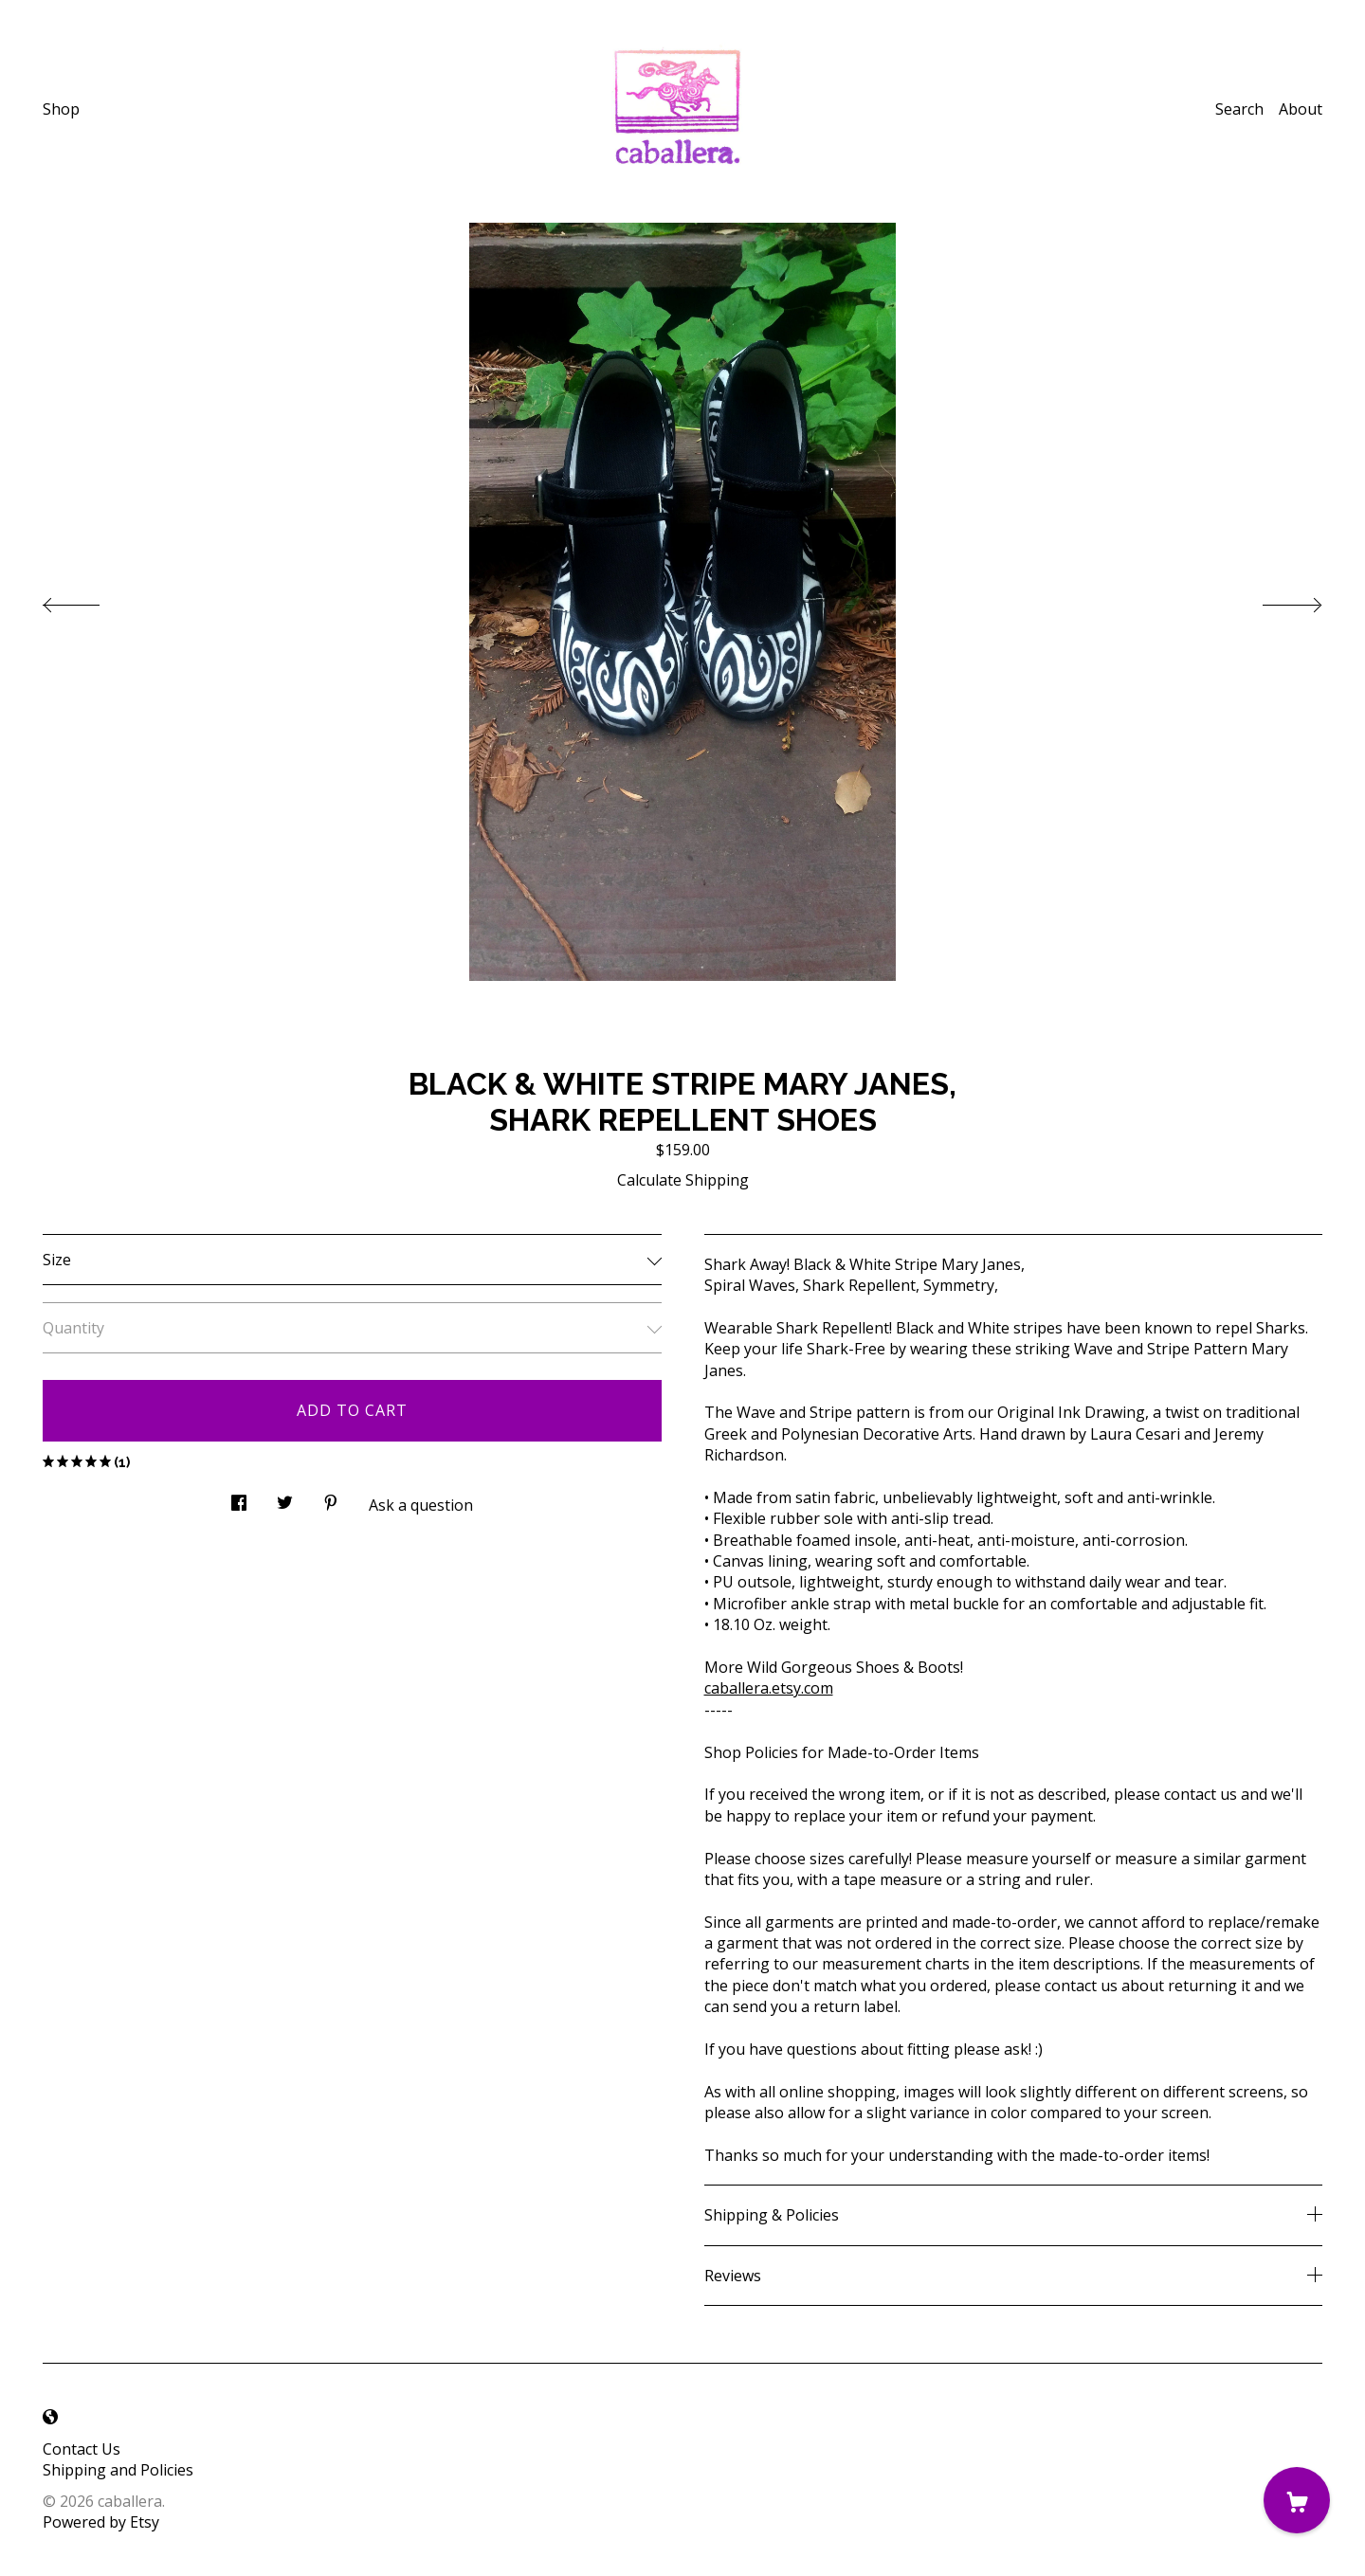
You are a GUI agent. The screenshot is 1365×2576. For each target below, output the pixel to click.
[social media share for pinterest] (330, 1496)
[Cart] (1297, 2500)
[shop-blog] (50, 2416)
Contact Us (81, 2449)
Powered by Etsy (101, 2522)
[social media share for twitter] (285, 1496)
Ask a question (421, 1505)
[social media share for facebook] (238, 1496)
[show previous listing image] (90, 600)
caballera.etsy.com (768, 1688)
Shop (61, 109)
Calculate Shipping (683, 1180)
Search (1239, 109)
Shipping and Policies (118, 2469)
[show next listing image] (1275, 600)
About (1300, 109)
